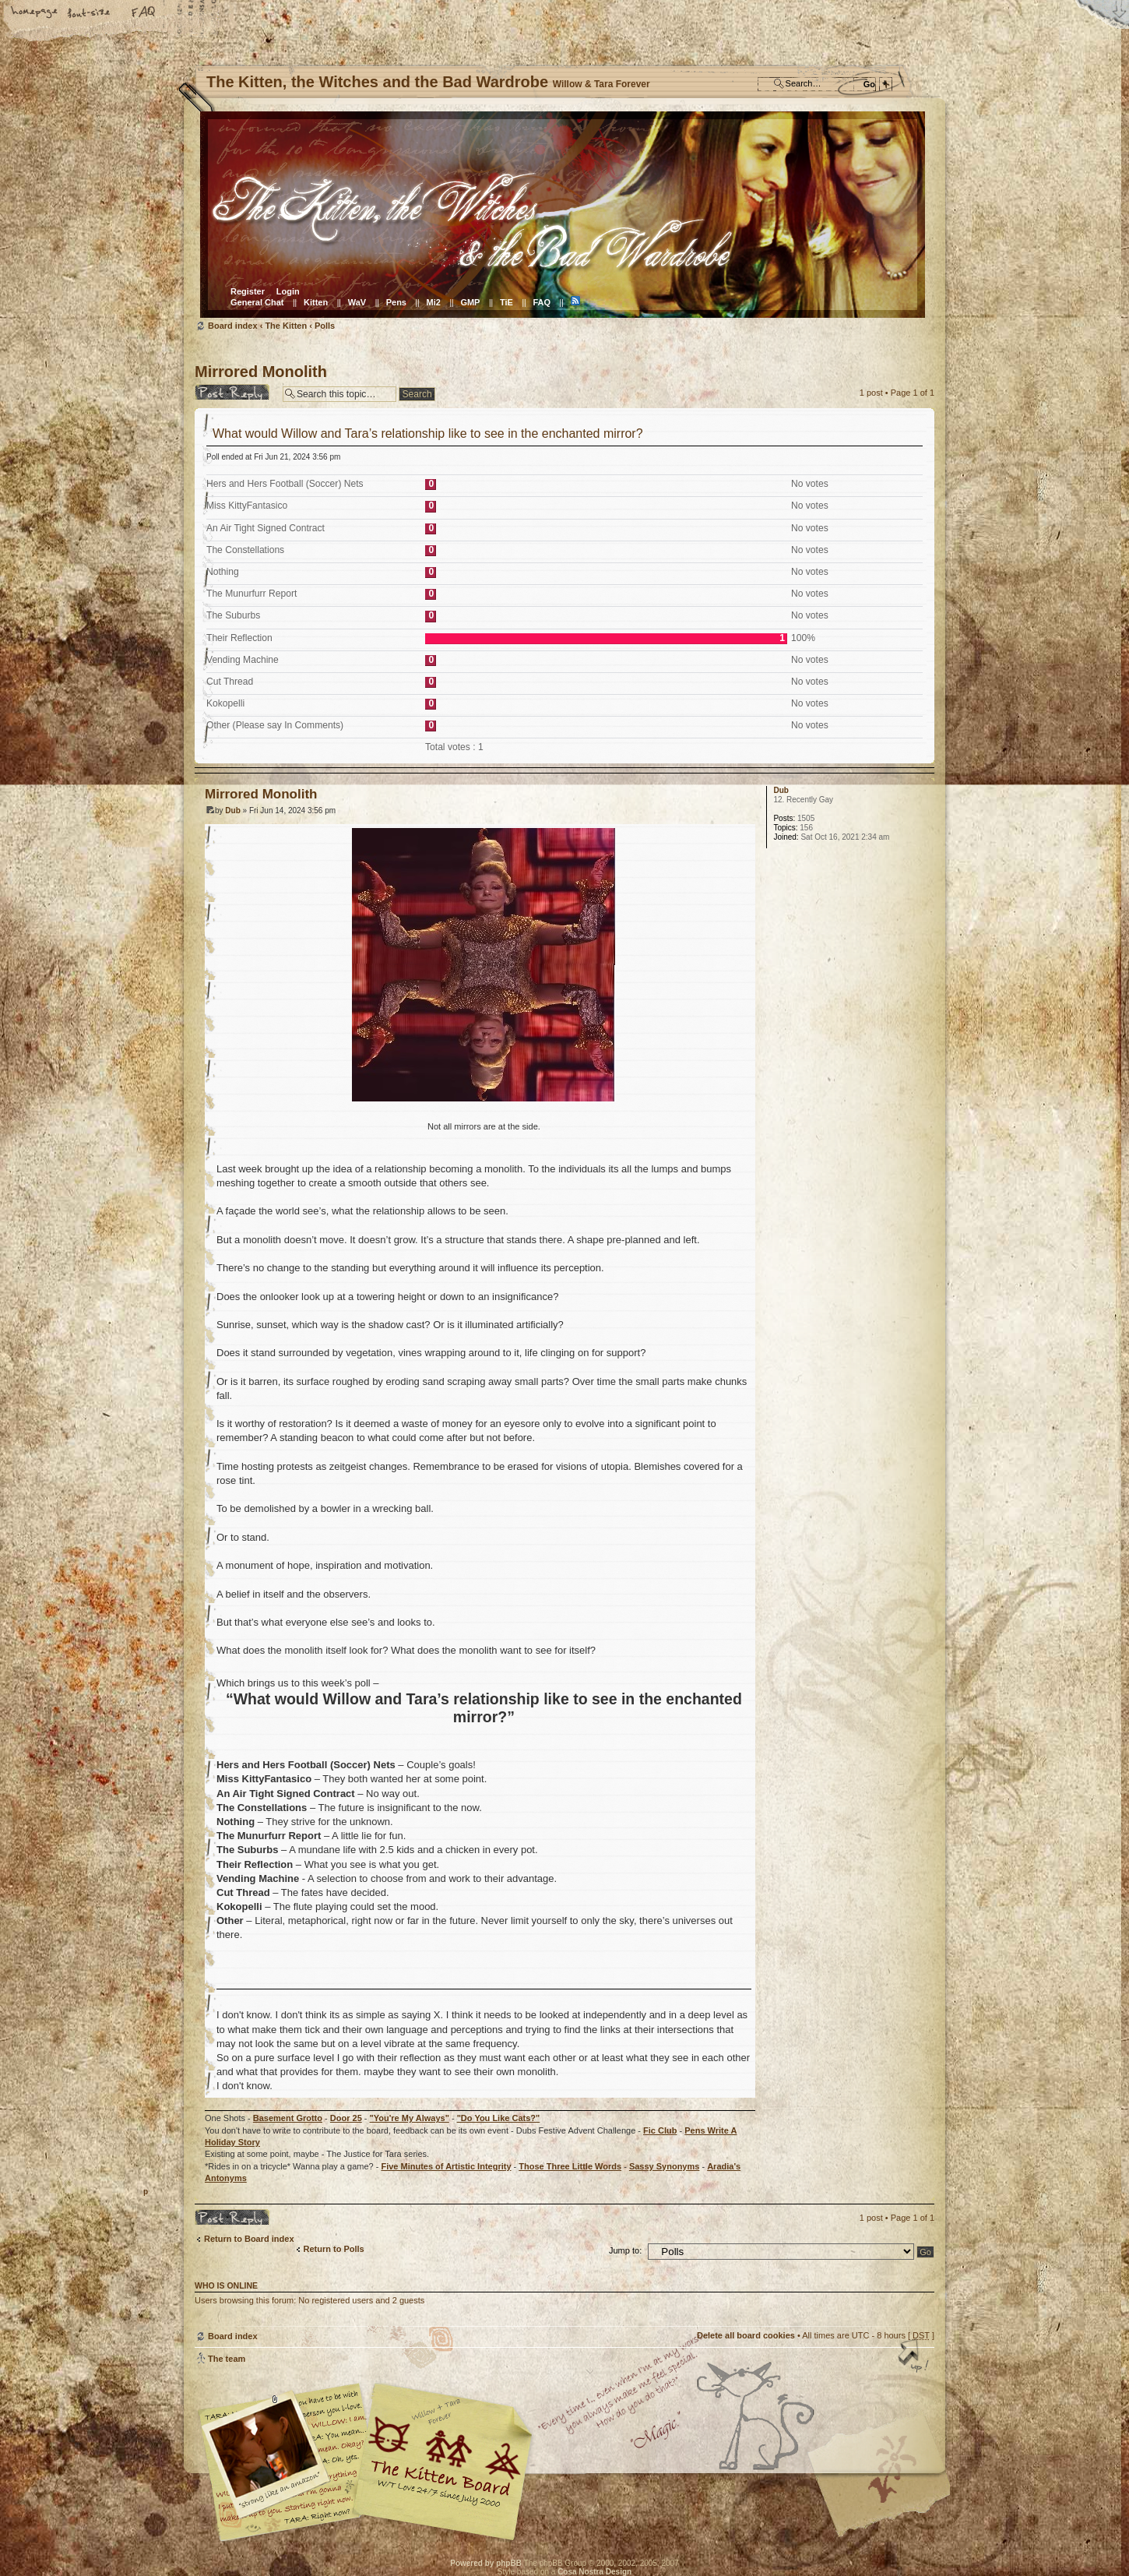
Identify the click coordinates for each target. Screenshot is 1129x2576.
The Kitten (286, 325)
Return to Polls (334, 2249)
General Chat (256, 302)
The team (226, 2358)
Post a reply (235, 392)
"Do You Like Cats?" (498, 2118)
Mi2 (434, 302)
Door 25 (346, 2118)
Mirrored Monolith (261, 371)
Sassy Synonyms (664, 2166)
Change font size (89, 13)
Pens (396, 302)
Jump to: (625, 2250)
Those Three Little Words (570, 2166)
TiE (506, 302)
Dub (232, 810)
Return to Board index (249, 2238)
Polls (325, 325)
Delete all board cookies (746, 2335)
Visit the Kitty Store (888, 2496)
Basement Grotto (287, 2118)
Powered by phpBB (486, 2563)
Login (288, 291)
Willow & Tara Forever (444, 2456)
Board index (562, 214)
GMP (470, 302)
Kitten (316, 302)
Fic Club (660, 2130)
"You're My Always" (409, 2118)
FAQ (144, 13)
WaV (357, 302)
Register (247, 291)
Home (35, 13)
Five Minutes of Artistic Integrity (446, 2166)
